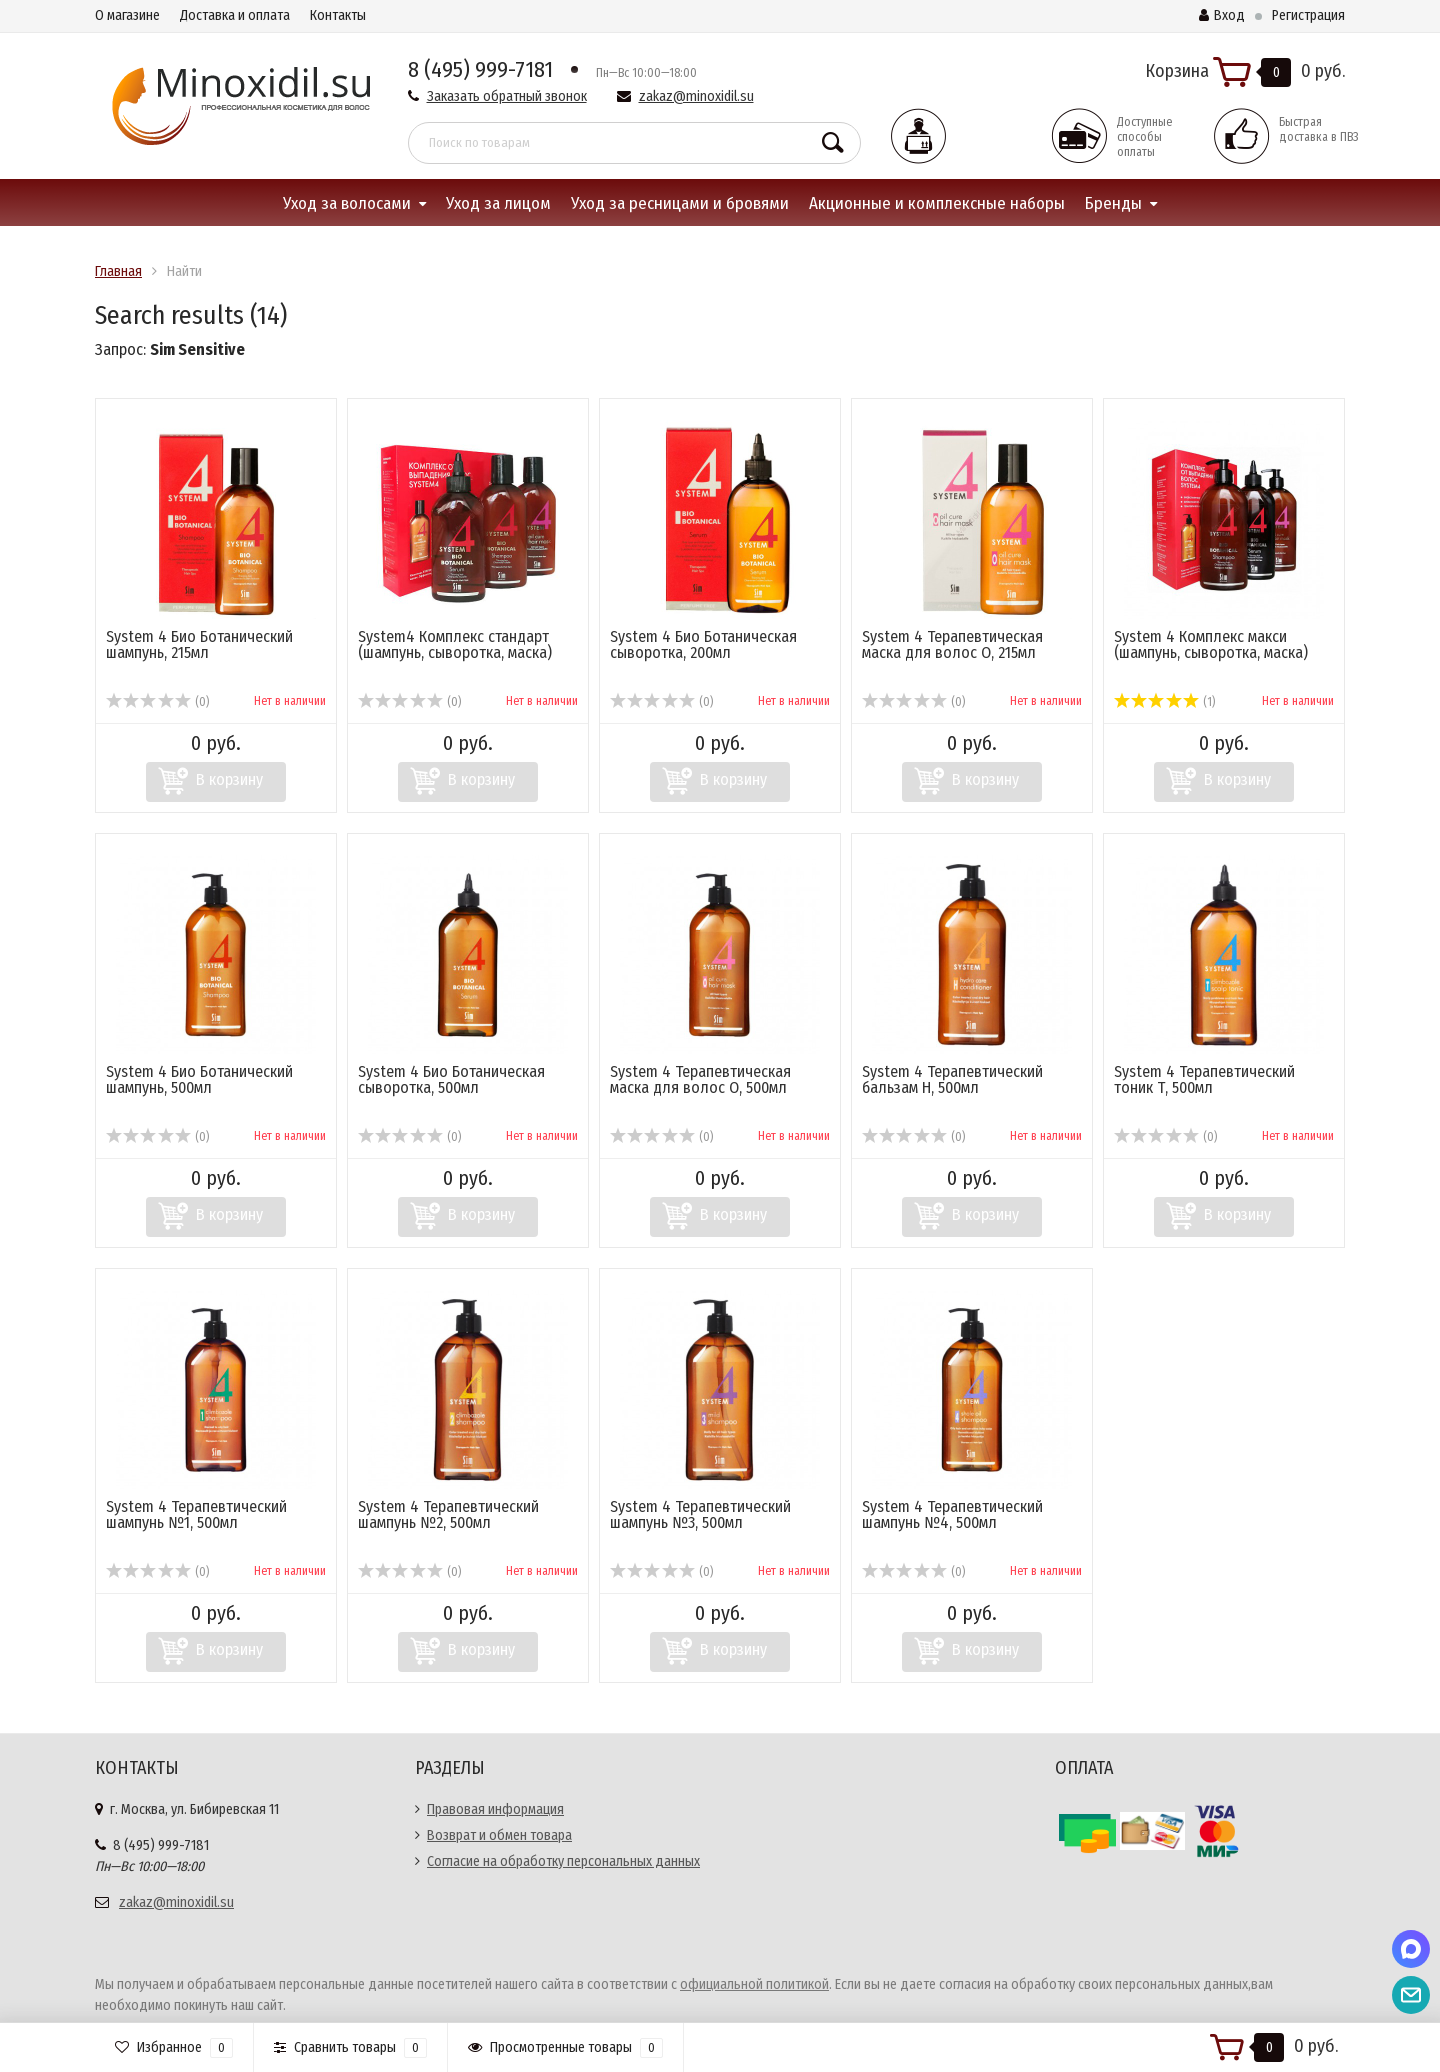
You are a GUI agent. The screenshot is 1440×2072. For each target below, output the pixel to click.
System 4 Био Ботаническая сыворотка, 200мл (703, 644)
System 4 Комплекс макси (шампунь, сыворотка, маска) (1211, 644)
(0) (157, 702)
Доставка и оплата (235, 15)
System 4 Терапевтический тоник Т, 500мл (1204, 1079)
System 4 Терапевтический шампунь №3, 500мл (700, 1514)
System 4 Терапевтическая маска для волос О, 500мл (700, 1079)
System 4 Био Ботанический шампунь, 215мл (199, 644)
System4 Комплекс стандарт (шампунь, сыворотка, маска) (455, 644)
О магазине (127, 15)
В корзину (229, 779)
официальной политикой (754, 1984)
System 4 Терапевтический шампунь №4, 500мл (952, 1514)
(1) (1164, 702)
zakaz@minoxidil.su (696, 96)
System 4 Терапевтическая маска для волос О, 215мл (952, 644)
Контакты (338, 15)
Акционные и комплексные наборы (937, 203)
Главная (118, 271)
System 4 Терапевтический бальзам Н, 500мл (952, 1079)
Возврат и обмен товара (499, 1835)
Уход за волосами (347, 203)
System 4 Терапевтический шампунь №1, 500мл (196, 1514)
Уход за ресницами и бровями (680, 203)
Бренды (1113, 203)
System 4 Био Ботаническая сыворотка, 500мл (451, 1079)
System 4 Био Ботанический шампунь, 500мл (199, 1079)
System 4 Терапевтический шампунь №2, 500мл (448, 1514)
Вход (1222, 15)
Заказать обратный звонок (507, 96)
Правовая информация (495, 1809)
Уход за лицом (498, 203)
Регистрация (1308, 15)
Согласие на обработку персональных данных (563, 1861)
